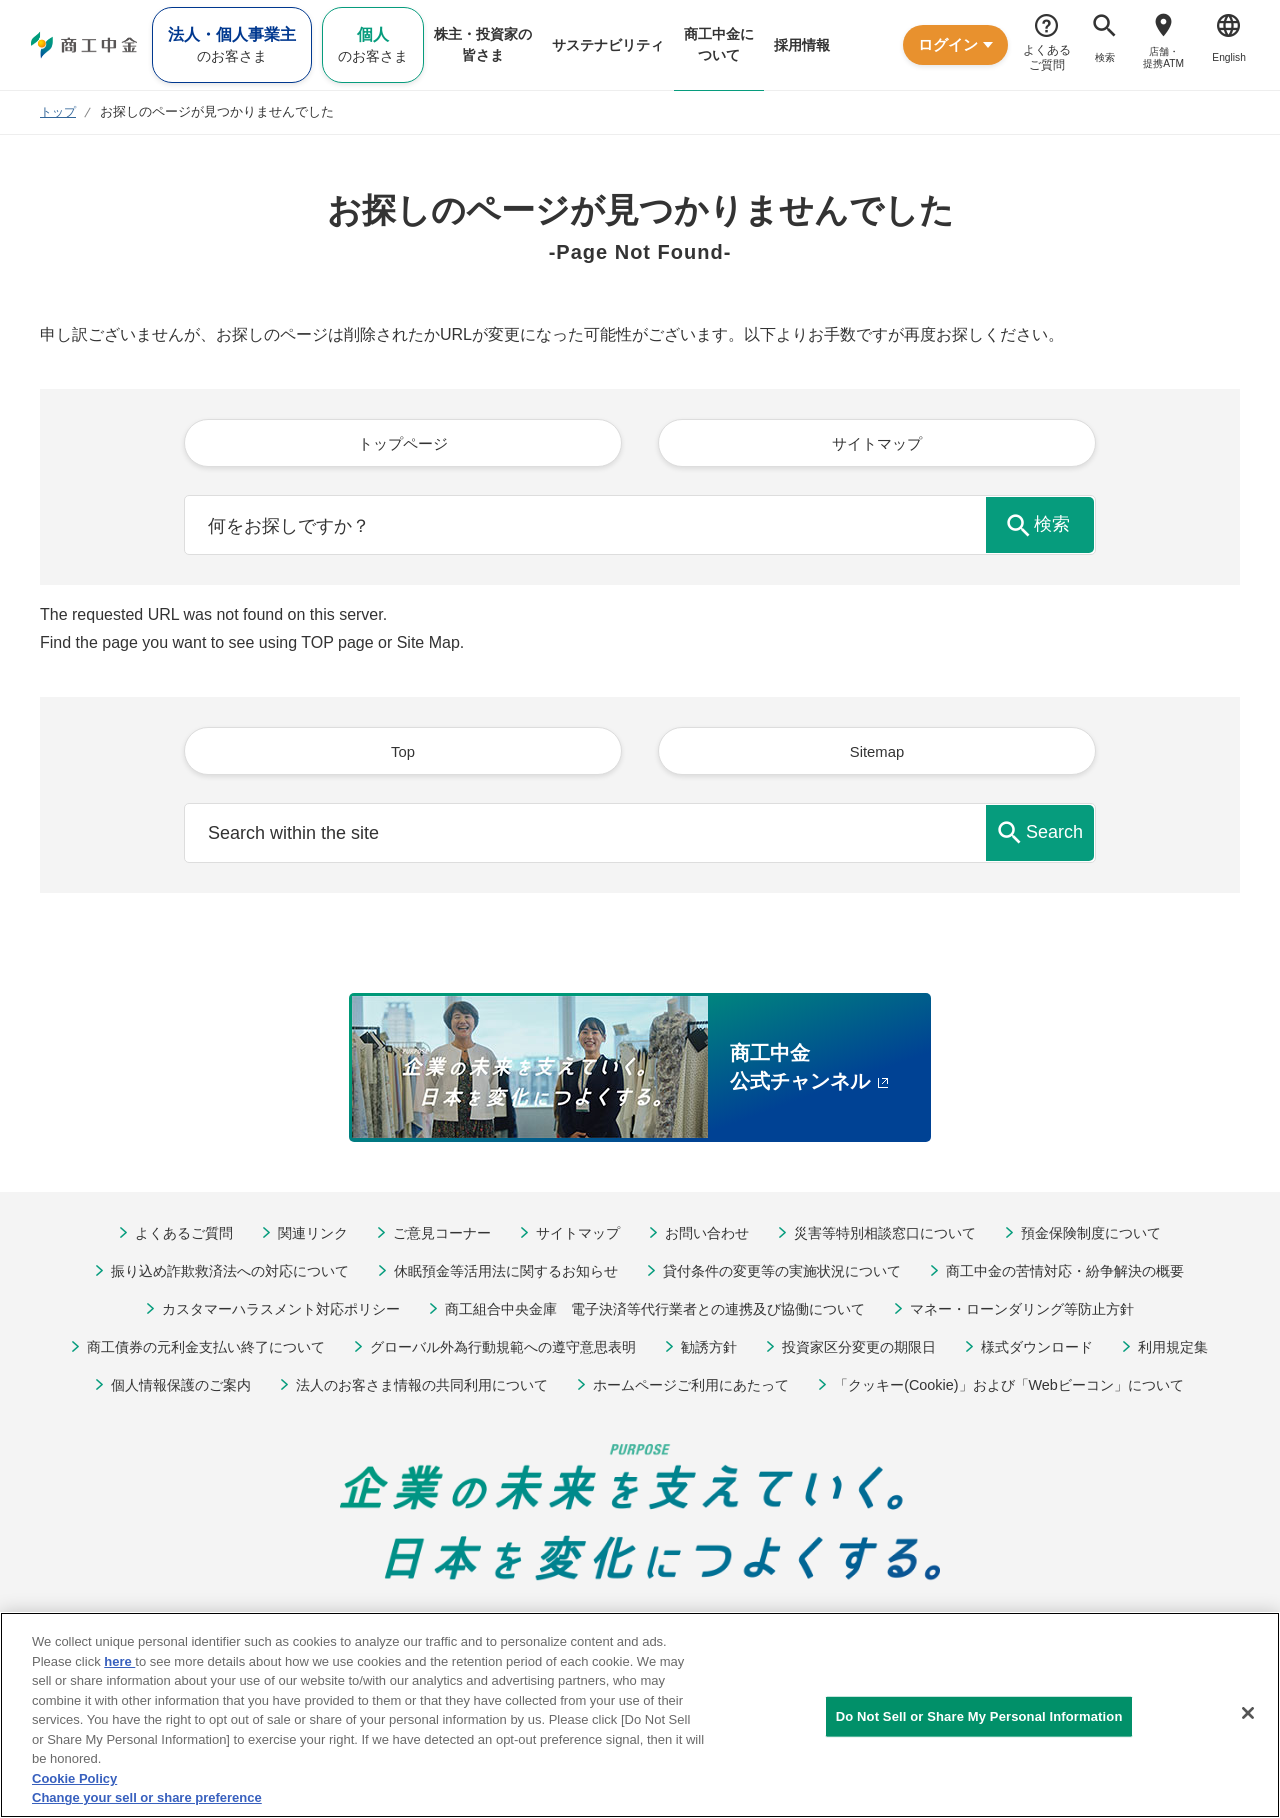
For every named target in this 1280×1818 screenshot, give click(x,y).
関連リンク (295, 1237)
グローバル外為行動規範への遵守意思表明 (497, 1351)
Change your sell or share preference (147, 1797)
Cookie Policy (74, 1778)
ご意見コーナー (430, 1237)
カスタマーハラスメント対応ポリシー (257, 1313)
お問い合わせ (708, 1237)
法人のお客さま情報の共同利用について (409, 1389)
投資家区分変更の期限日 (872, 1351)
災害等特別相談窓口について (895, 1237)
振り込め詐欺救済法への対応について (205, 1275)
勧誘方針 (715, 1351)
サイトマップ (573, 1237)
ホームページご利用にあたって (694, 1389)
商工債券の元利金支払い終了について (182, 1351)
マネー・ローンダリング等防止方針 (1045, 1313)
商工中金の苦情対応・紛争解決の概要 (1090, 1275)
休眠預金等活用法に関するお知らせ (498, 1275)
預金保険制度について (1113, 1237)
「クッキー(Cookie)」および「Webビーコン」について (1030, 1389)
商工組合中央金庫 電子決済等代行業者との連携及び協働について (655, 1313)
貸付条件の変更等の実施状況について (790, 1275)
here (119, 1661)
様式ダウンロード (1060, 1351)
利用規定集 (1202, 1351)
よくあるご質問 (160, 1237)
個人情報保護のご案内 (154, 1389)
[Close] (1248, 1713)
